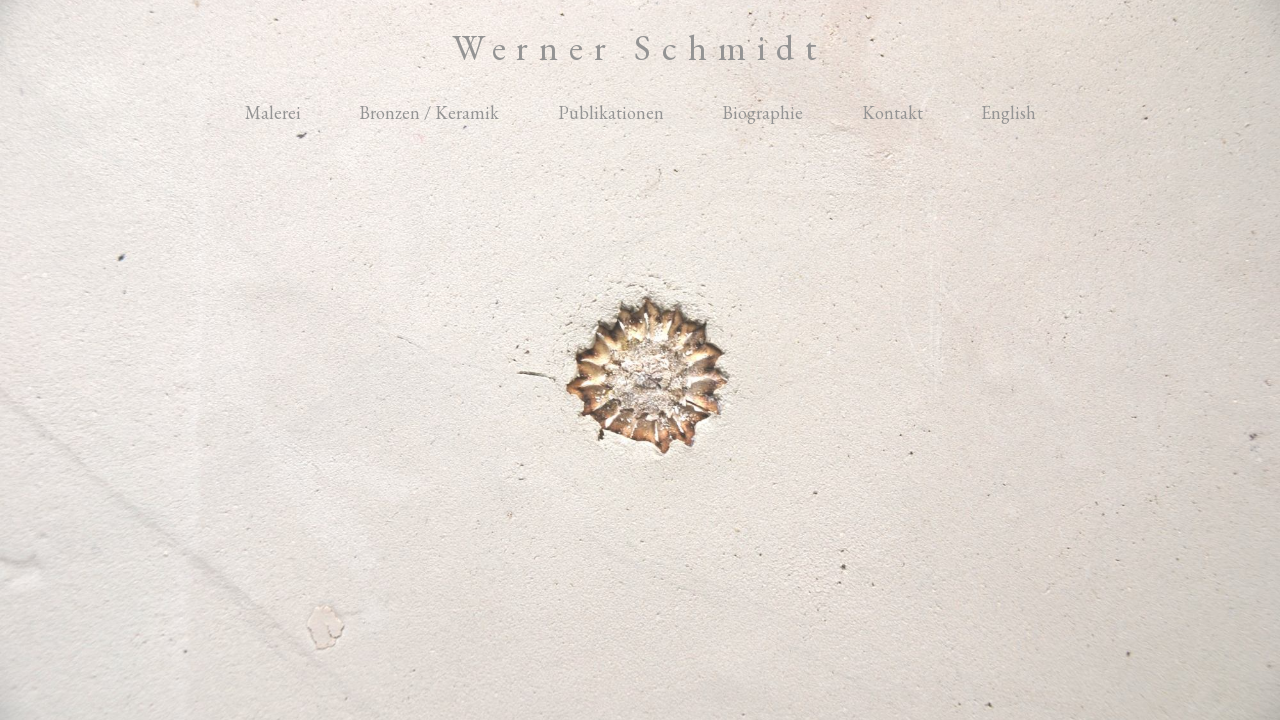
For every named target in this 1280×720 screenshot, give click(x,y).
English (1008, 112)
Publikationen (611, 112)
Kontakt (892, 112)
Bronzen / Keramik (429, 112)
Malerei (273, 112)
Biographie (762, 112)
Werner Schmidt (640, 47)
